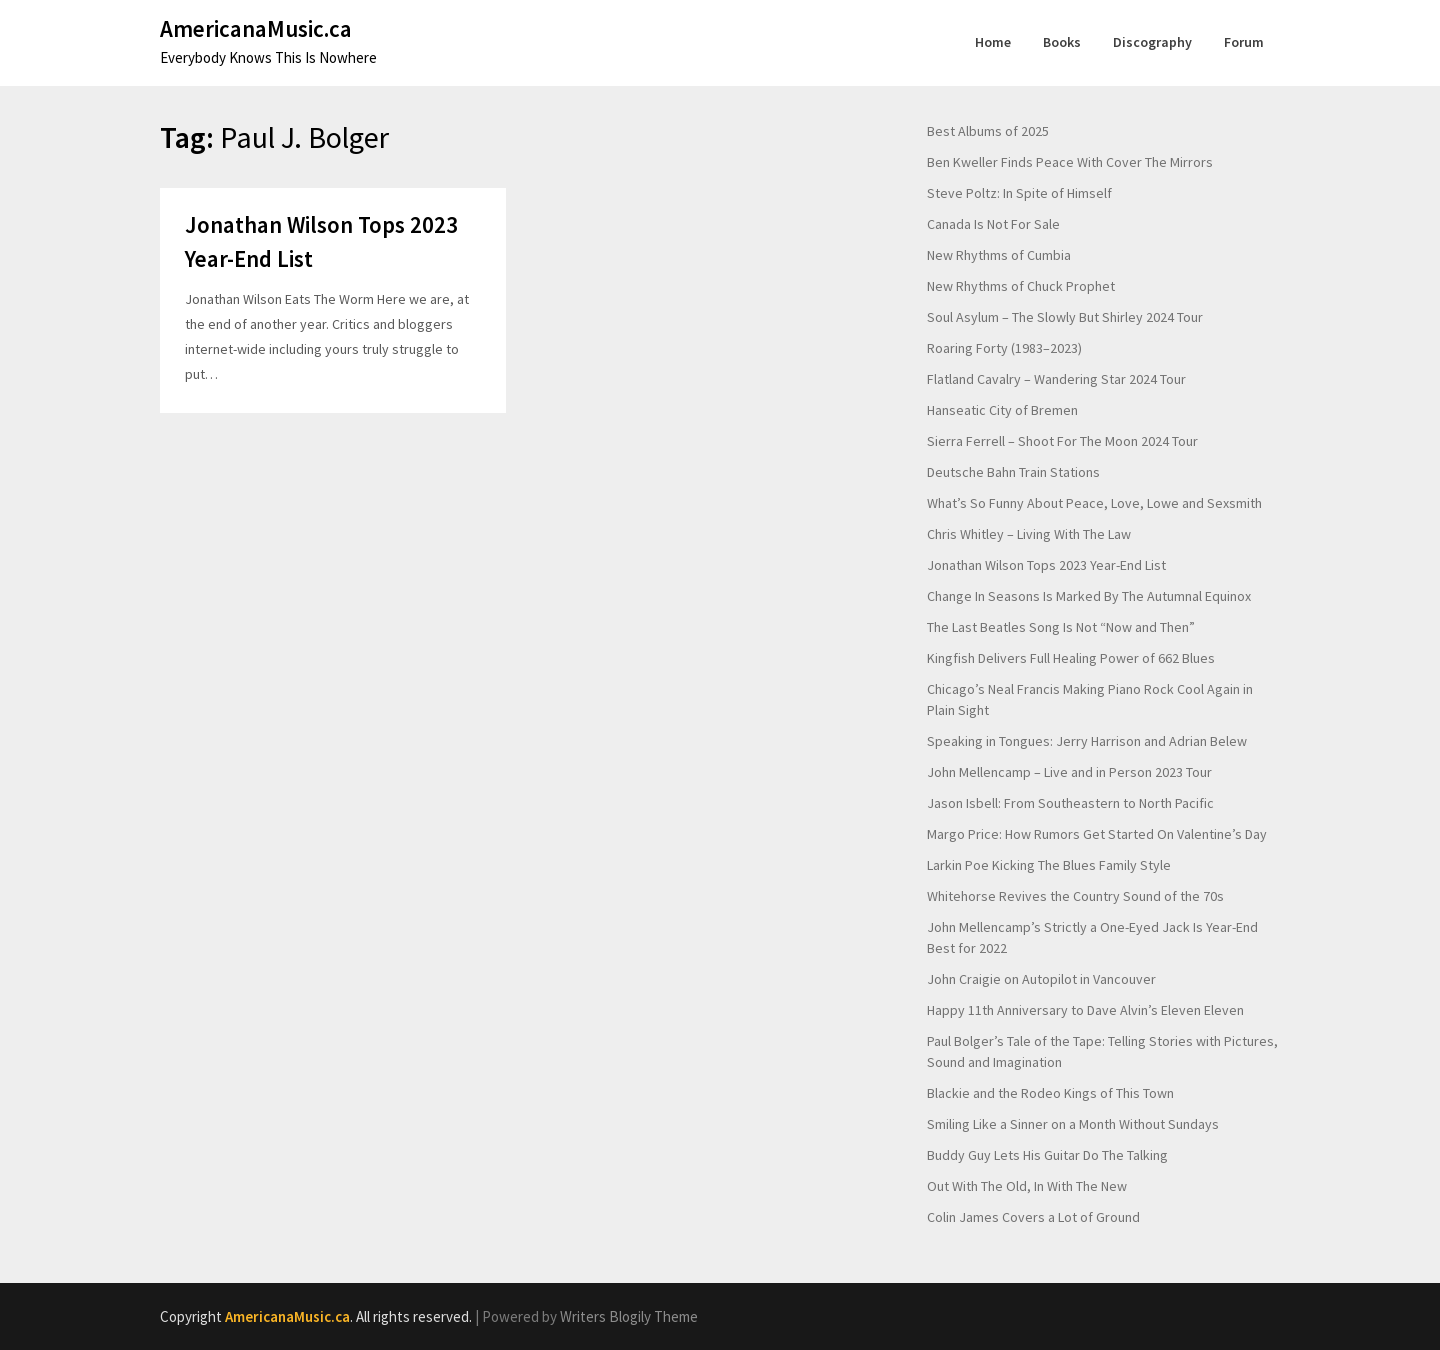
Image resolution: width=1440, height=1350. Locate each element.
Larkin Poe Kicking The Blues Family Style (1049, 865)
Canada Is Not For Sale (993, 224)
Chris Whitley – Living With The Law (1029, 534)
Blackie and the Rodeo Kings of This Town (1050, 1093)
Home (993, 42)
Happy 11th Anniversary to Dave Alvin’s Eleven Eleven (1085, 1010)
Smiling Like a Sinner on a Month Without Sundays (1073, 1124)
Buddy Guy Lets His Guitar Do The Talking (1047, 1155)
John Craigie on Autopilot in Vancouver (1041, 979)
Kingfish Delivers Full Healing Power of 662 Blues (1071, 658)
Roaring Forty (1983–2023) (1004, 348)
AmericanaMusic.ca (256, 28)
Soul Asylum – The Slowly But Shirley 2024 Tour (1065, 317)
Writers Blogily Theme (629, 1316)
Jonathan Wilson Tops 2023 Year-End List (1046, 565)
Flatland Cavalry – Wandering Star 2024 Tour (1056, 379)
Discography (1152, 42)
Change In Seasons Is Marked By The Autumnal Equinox (1089, 596)
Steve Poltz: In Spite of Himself (1019, 193)
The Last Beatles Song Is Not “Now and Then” (1061, 627)
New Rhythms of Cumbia (999, 255)
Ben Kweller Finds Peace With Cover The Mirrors (1070, 162)
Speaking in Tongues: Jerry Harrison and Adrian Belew (1087, 741)
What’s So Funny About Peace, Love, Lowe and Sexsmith (1094, 503)
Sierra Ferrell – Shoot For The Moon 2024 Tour (1062, 441)
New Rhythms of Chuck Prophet (1021, 286)
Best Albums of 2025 (988, 131)
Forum (1244, 42)
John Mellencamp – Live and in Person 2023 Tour (1069, 772)
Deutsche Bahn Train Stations (1013, 472)
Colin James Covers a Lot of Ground (1033, 1217)
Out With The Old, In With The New (1027, 1186)
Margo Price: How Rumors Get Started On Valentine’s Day (1097, 834)
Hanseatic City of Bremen (1002, 410)
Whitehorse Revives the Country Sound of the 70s (1075, 896)
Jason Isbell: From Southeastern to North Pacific (1070, 803)
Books (1062, 42)
